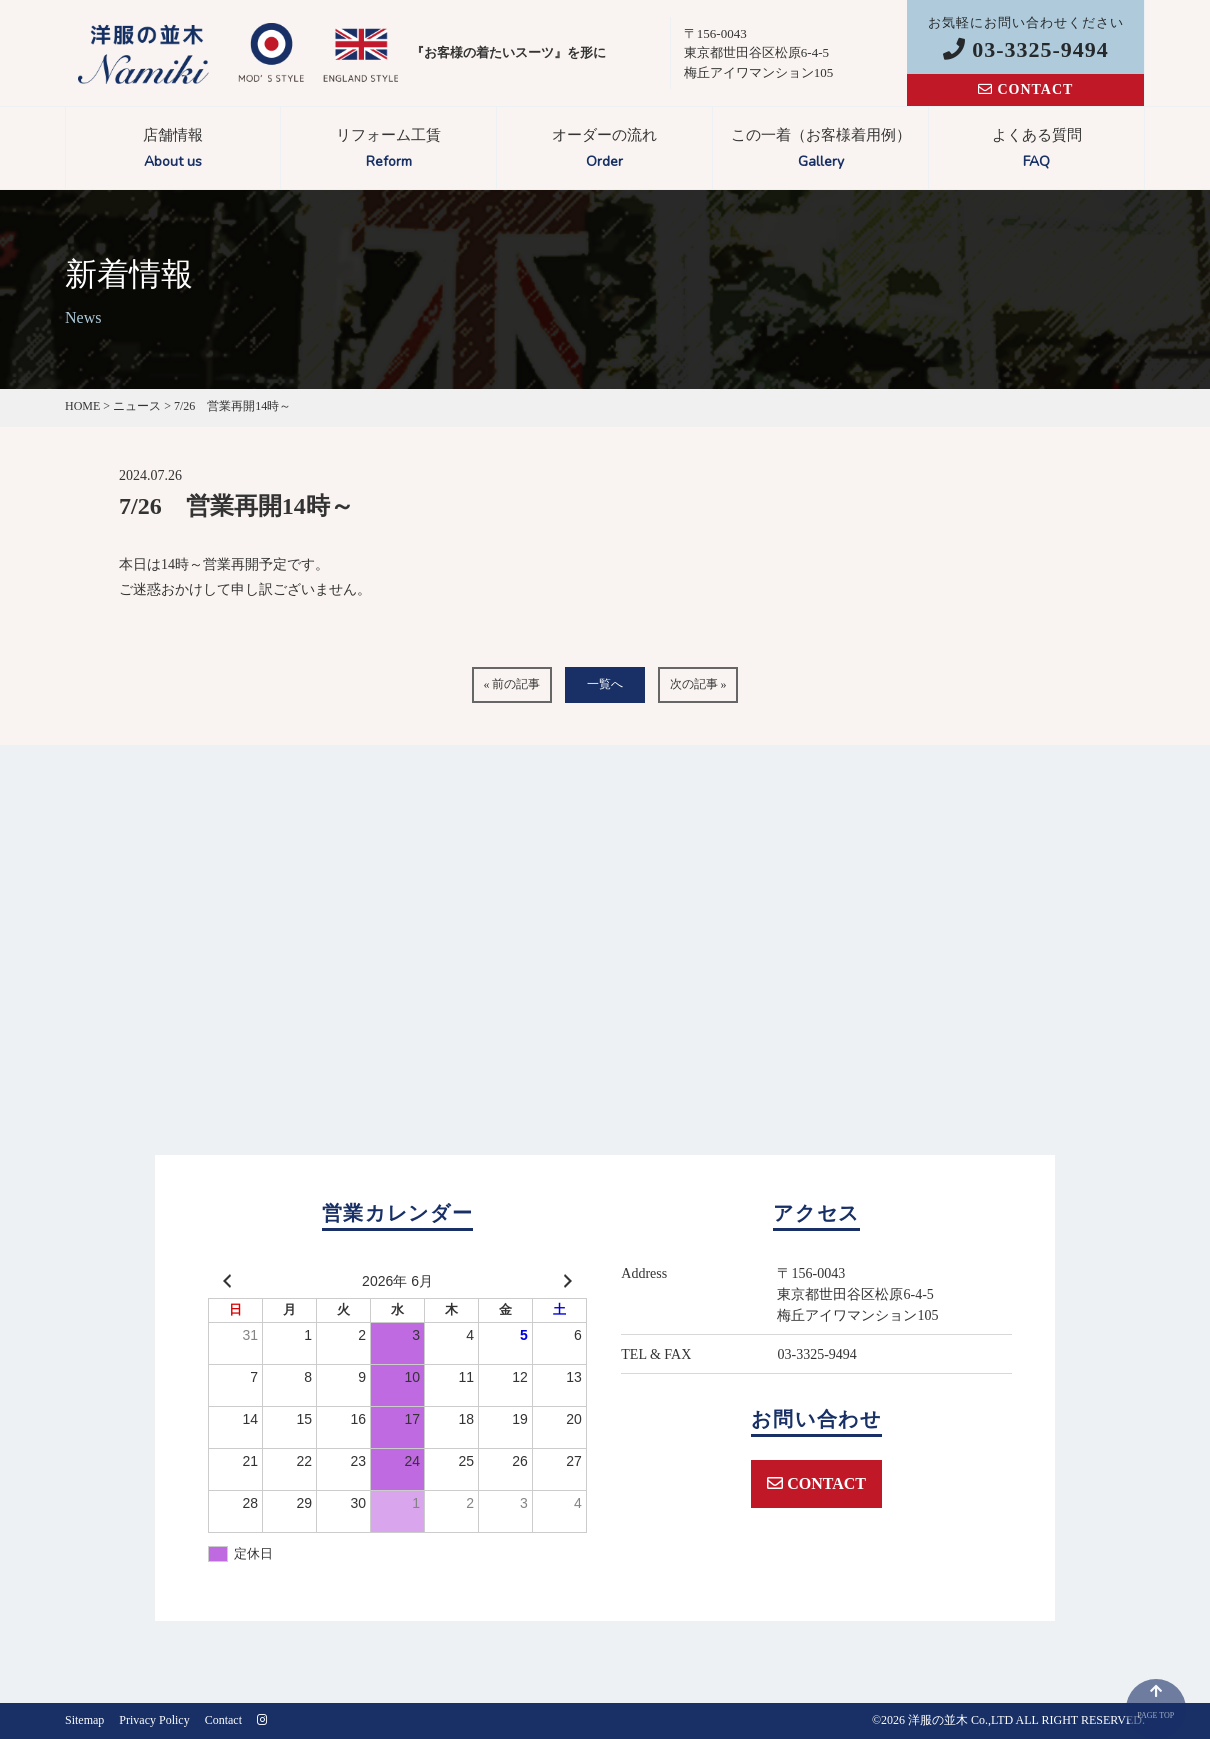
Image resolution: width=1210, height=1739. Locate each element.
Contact (223, 1720)
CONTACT (1025, 89)
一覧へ (605, 684)
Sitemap (84, 1720)
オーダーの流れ (604, 150)
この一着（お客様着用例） (820, 150)
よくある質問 (1036, 150)
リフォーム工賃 (388, 150)
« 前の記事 (511, 684)
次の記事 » (698, 684)
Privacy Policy (154, 1720)
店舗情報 (173, 150)
